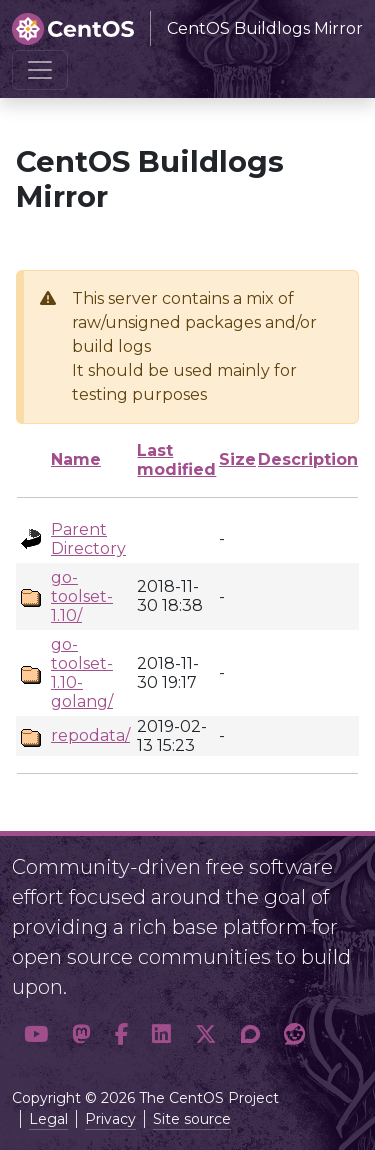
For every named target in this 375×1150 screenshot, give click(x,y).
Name (76, 459)
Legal (48, 1119)
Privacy (110, 1119)
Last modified (176, 460)
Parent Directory (88, 539)
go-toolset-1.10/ (82, 596)
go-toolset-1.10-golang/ (82, 673)
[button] (36, 1035)
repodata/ (90, 735)
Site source (192, 1119)
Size (237, 459)
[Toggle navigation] (40, 70)
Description (308, 459)
